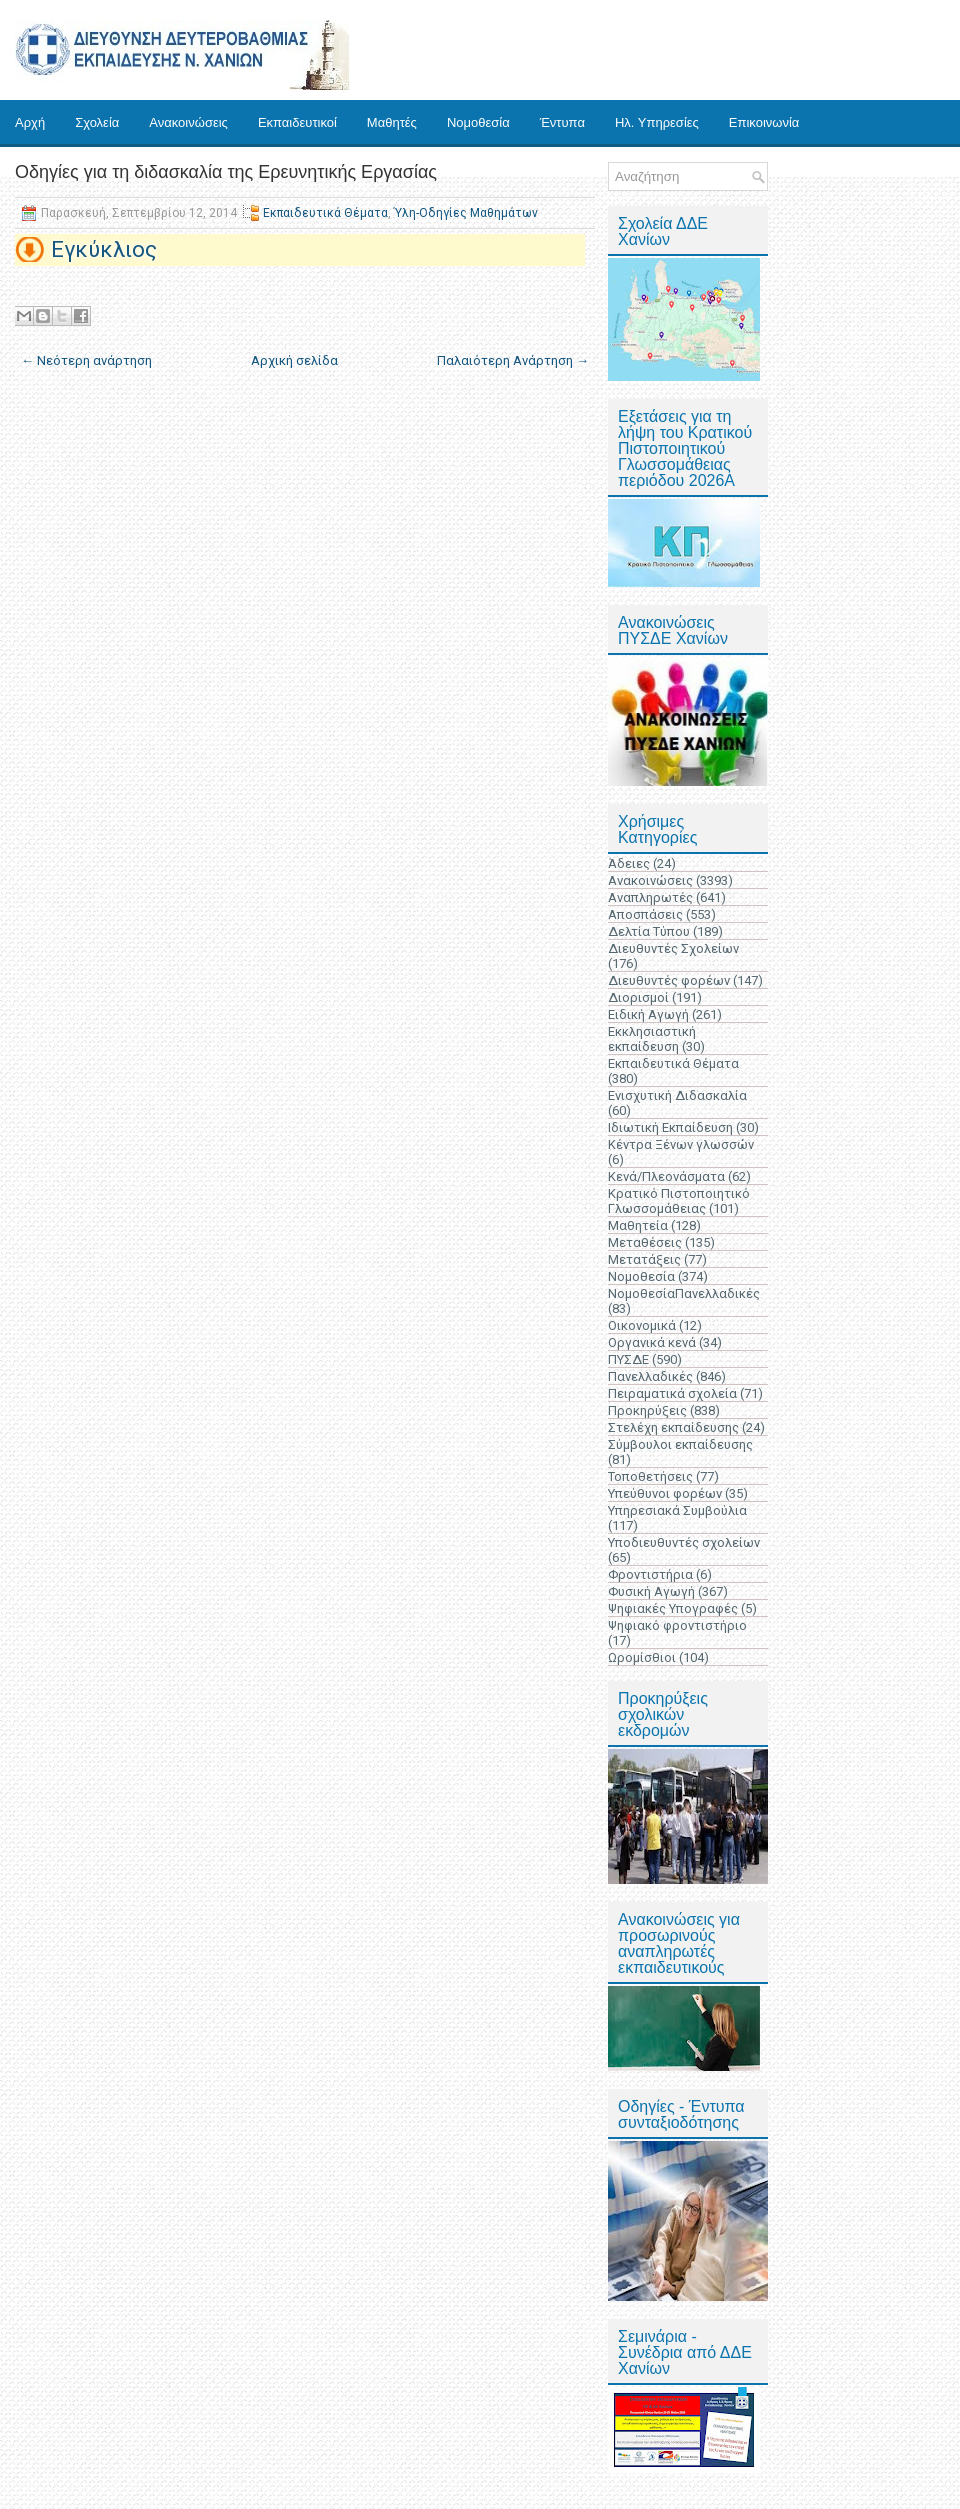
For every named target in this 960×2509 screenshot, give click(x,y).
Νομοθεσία (478, 122)
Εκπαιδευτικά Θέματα (325, 213)
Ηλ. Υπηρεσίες (657, 122)
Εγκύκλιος (104, 249)
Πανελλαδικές (650, 1376)
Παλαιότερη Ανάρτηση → (513, 360)
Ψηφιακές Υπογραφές (673, 1608)
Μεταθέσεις (645, 1242)
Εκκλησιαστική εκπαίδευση (652, 1039)
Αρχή (30, 122)
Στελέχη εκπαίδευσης (673, 1427)
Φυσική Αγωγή (651, 1591)
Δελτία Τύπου (649, 931)
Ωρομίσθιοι (642, 1657)
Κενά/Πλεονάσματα (666, 1176)
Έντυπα (562, 122)
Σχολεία (97, 122)
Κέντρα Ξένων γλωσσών (681, 1144)
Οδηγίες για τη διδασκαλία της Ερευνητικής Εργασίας (226, 172)
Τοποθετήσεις (650, 1476)
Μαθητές (392, 122)
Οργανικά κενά (652, 1342)
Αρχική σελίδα (294, 360)
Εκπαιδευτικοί (297, 122)
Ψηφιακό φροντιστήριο (677, 1625)
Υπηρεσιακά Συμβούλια (677, 1510)
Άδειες (629, 863)
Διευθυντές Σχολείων (673, 948)
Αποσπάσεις (645, 914)
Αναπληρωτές (650, 897)
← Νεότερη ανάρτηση (86, 360)
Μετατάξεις (644, 1259)
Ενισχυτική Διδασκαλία (677, 1095)
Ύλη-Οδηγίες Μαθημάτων (466, 213)
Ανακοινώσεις (188, 122)
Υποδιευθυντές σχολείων (684, 1542)
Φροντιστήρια (650, 1574)
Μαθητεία (638, 1225)
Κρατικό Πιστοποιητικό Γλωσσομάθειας (679, 1201)
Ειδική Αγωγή (648, 1014)
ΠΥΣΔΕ (628, 1359)
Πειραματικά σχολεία (672, 1393)
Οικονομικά (642, 1325)
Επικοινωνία (764, 122)
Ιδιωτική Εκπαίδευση (670, 1127)
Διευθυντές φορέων (669, 980)
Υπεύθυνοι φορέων (665, 1493)
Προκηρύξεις (647, 1410)
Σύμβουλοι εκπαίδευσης (680, 1444)
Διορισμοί (638, 997)
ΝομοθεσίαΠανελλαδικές (684, 1293)
